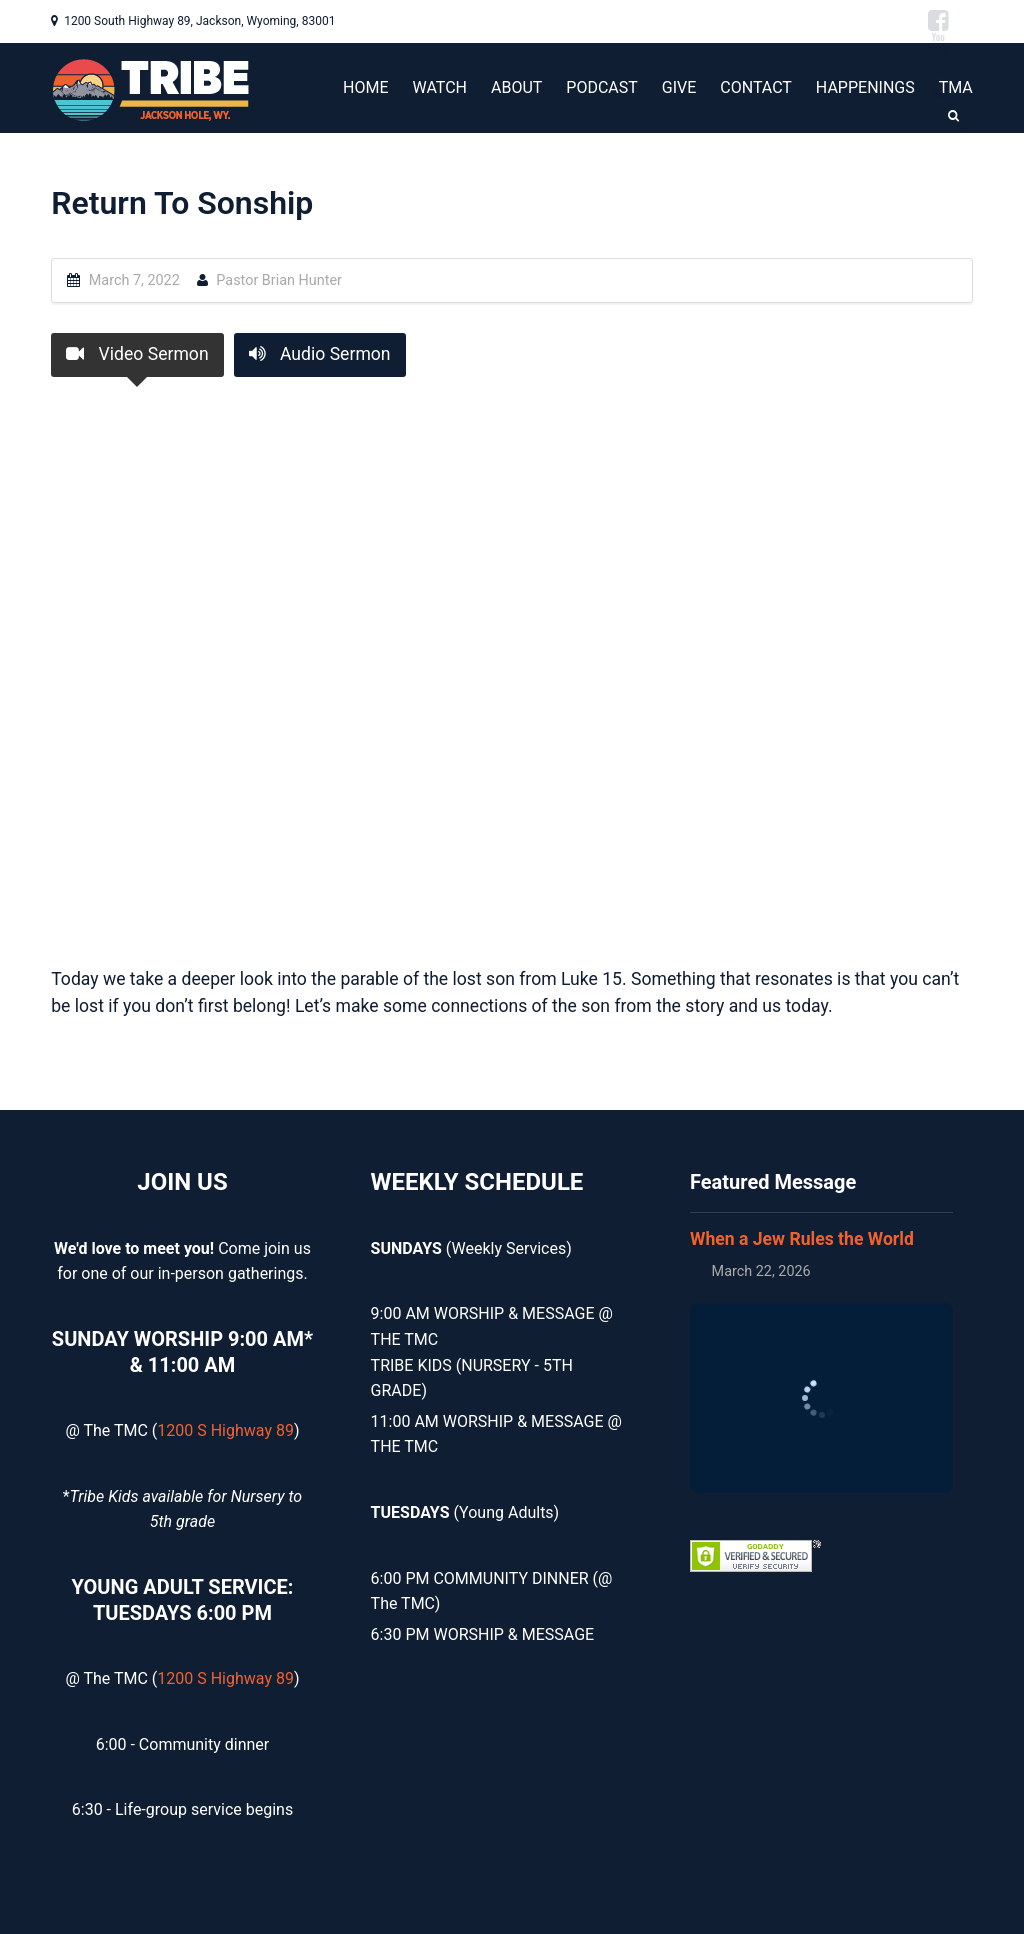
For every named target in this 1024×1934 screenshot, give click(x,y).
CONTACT (756, 87)
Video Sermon (137, 354)
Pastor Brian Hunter (279, 280)
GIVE (679, 87)
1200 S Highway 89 (225, 1430)
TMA (956, 87)
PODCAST (602, 87)
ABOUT (516, 87)
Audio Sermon (320, 354)
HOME (365, 87)
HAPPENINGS (865, 87)
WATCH (440, 87)
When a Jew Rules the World (802, 1239)
